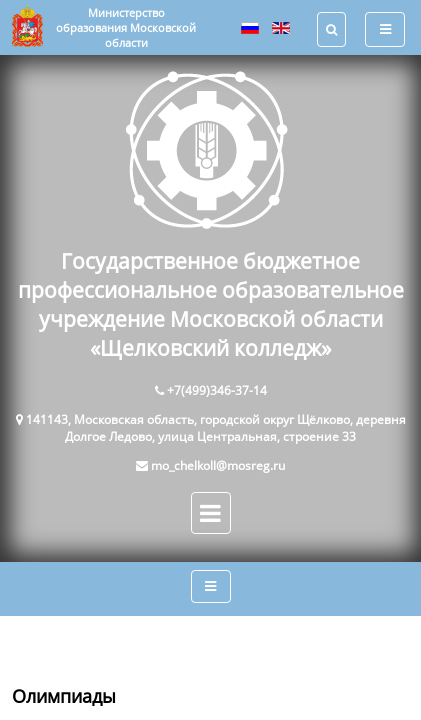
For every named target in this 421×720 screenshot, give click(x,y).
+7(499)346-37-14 (217, 390)
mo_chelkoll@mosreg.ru (218, 465)
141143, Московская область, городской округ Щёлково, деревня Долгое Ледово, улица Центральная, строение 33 (216, 428)
